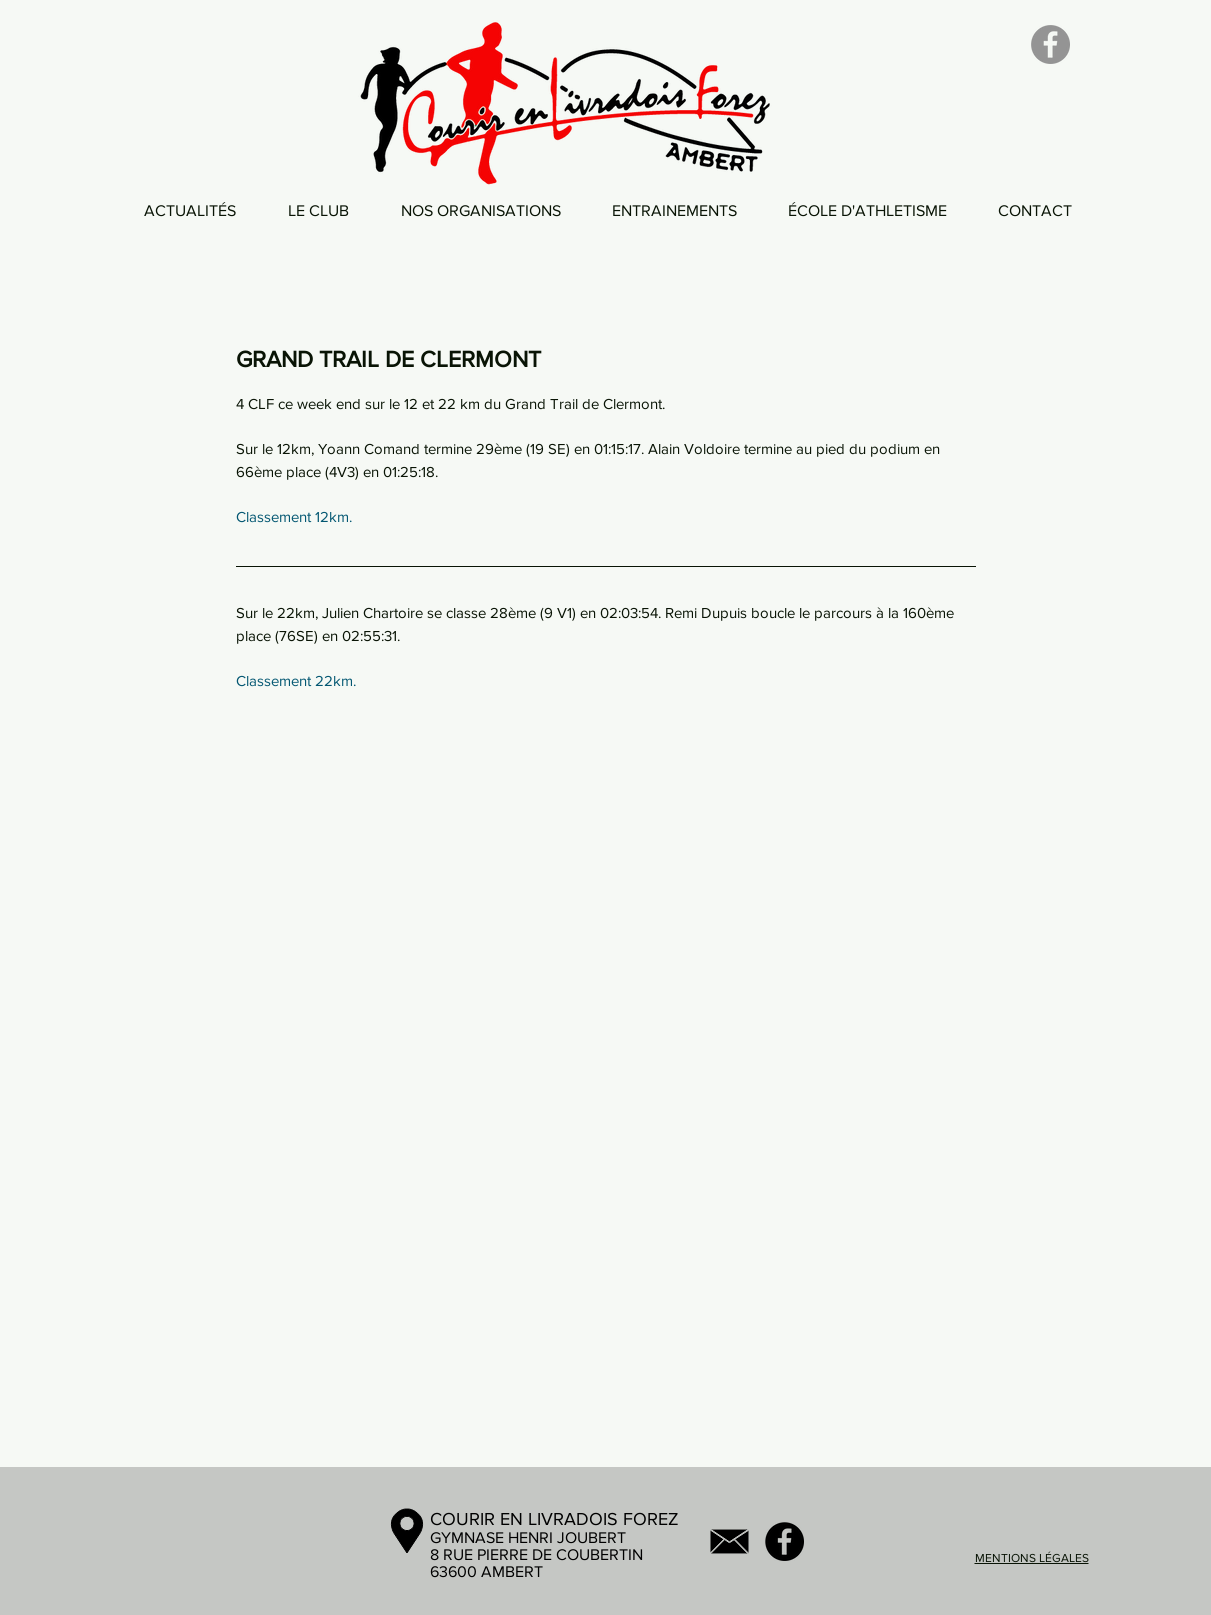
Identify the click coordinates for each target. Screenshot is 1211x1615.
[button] (318, 210)
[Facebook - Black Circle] (784, 1541)
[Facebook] (1050, 44)
